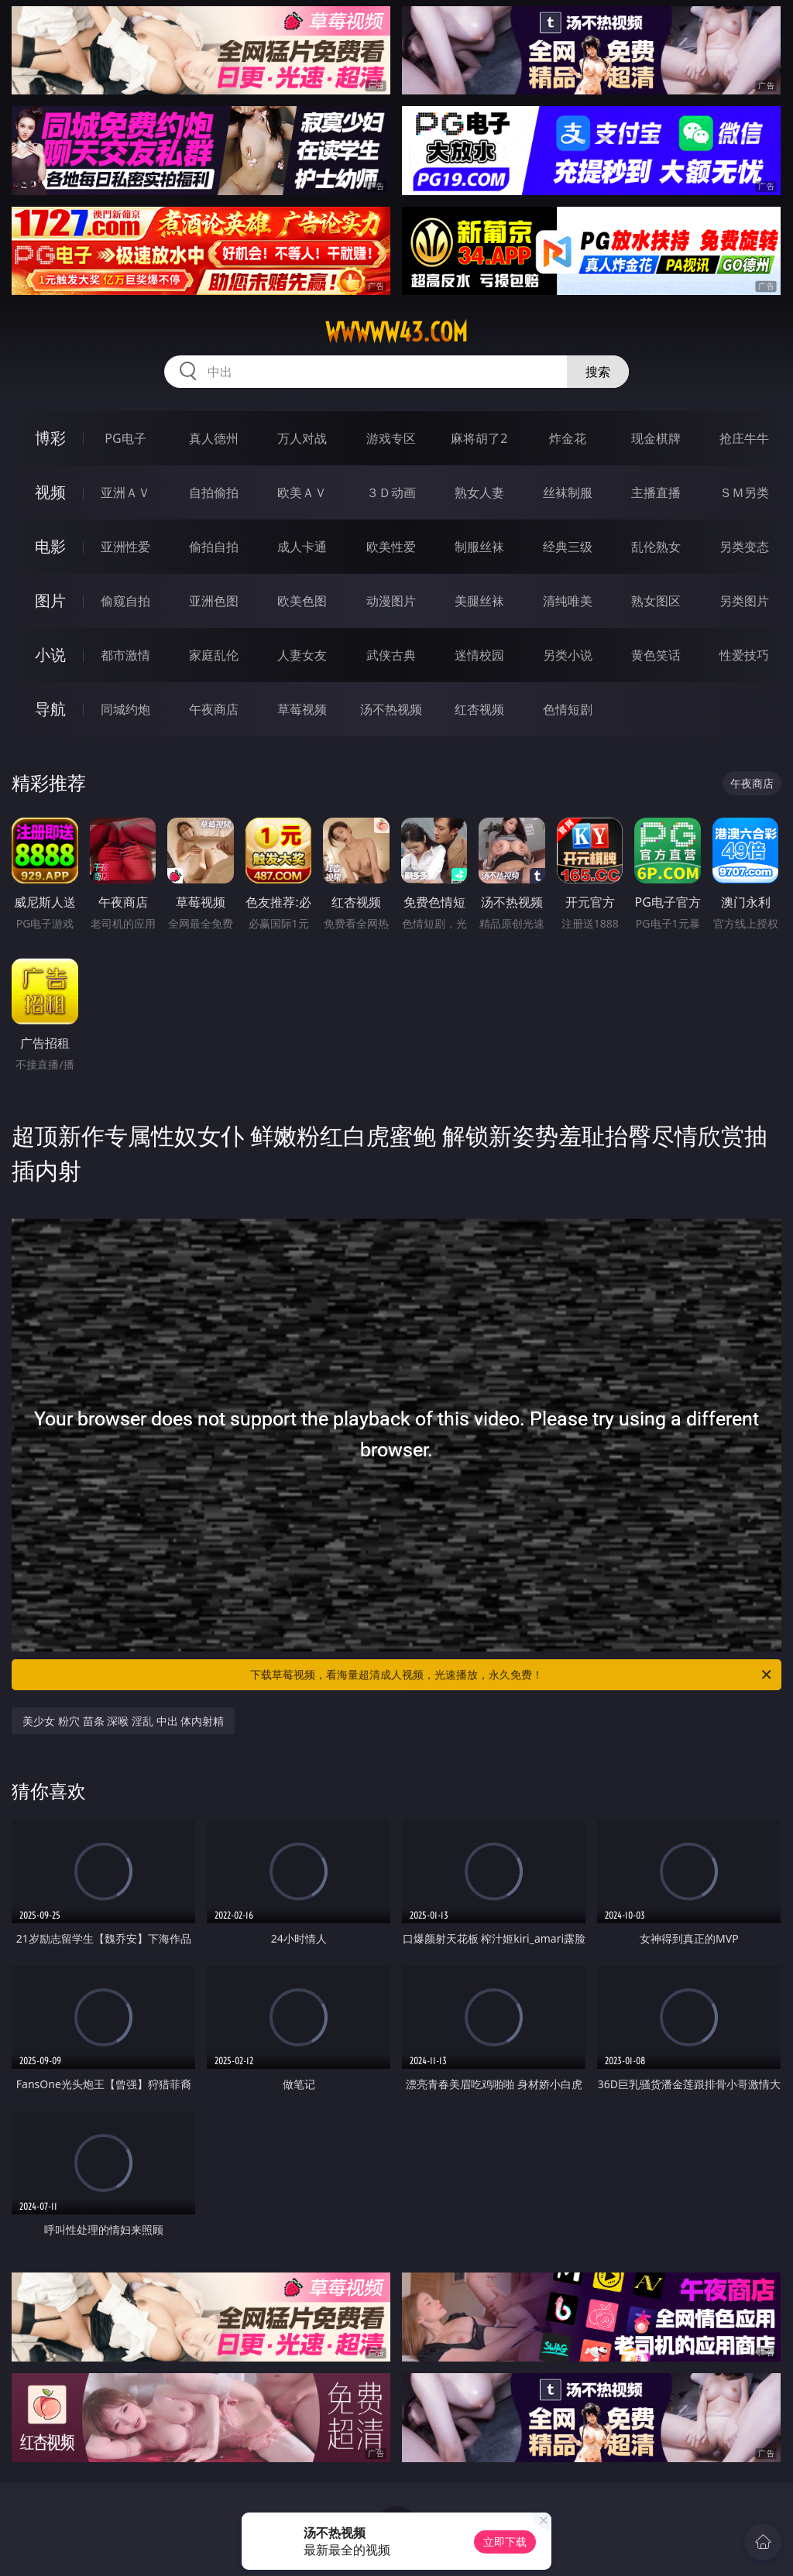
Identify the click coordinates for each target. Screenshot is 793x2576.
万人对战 (302, 438)
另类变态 (744, 546)
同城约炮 (125, 709)
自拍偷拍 (214, 492)
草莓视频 (302, 709)
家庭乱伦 (214, 655)
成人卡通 (302, 546)
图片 (50, 600)
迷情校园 (479, 655)
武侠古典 (391, 655)
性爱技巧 (744, 655)
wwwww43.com (396, 332)
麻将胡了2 (479, 438)
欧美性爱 (391, 546)
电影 (50, 546)
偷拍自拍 (214, 546)
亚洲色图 (214, 600)
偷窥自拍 (125, 600)
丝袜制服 (567, 492)
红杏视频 (479, 709)
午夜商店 (214, 709)
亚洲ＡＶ (125, 492)
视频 (50, 492)
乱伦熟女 (656, 546)
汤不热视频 (391, 709)
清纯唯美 (567, 600)
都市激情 (125, 655)
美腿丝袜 (479, 600)
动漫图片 (391, 600)
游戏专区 (391, 438)
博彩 (50, 437)
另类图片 (744, 600)
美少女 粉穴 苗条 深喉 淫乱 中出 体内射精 (123, 1720)
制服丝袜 (479, 546)
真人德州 (214, 438)
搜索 (597, 371)
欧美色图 (302, 600)
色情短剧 (567, 709)
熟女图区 (656, 600)
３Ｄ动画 (391, 492)
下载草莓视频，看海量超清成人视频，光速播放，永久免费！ (512, 1674)
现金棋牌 (656, 438)
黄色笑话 (656, 655)
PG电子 (125, 438)
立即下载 (505, 2541)
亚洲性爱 (125, 546)
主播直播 (656, 492)
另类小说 (567, 655)
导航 (50, 708)
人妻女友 (302, 655)
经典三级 (567, 546)
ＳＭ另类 (744, 492)
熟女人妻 (479, 492)
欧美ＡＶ (302, 492)
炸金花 (567, 438)
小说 (50, 654)
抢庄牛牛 (744, 438)
